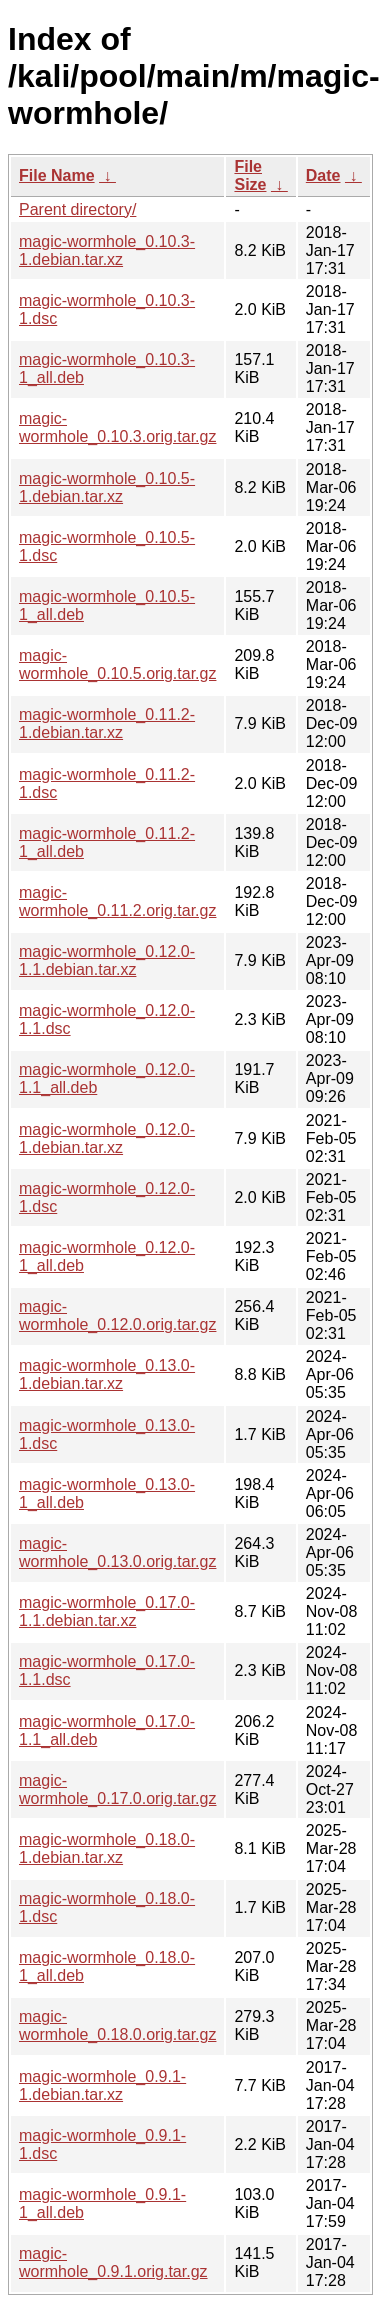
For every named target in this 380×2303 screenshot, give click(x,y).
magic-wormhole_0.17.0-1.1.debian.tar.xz (107, 1611)
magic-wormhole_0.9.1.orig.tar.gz (113, 2262)
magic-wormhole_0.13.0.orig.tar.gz (117, 1552)
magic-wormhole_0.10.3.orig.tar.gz (117, 427)
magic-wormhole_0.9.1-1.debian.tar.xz (102, 2085)
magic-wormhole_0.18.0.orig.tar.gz (117, 2025)
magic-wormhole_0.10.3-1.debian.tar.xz (107, 250)
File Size (250, 175)
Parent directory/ (77, 209)
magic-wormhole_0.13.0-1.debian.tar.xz (107, 1374)
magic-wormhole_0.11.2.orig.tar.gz (117, 901)
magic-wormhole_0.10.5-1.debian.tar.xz (107, 487)
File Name (57, 175)
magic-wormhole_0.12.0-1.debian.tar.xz (107, 1138)
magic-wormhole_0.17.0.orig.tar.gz (117, 1789)
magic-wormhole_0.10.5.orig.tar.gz (117, 664)
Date (323, 175)
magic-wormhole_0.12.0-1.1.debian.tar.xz (107, 960)
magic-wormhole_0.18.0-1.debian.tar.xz (107, 1848)
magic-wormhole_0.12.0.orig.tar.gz (117, 1315)
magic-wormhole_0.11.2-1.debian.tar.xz (107, 723)
